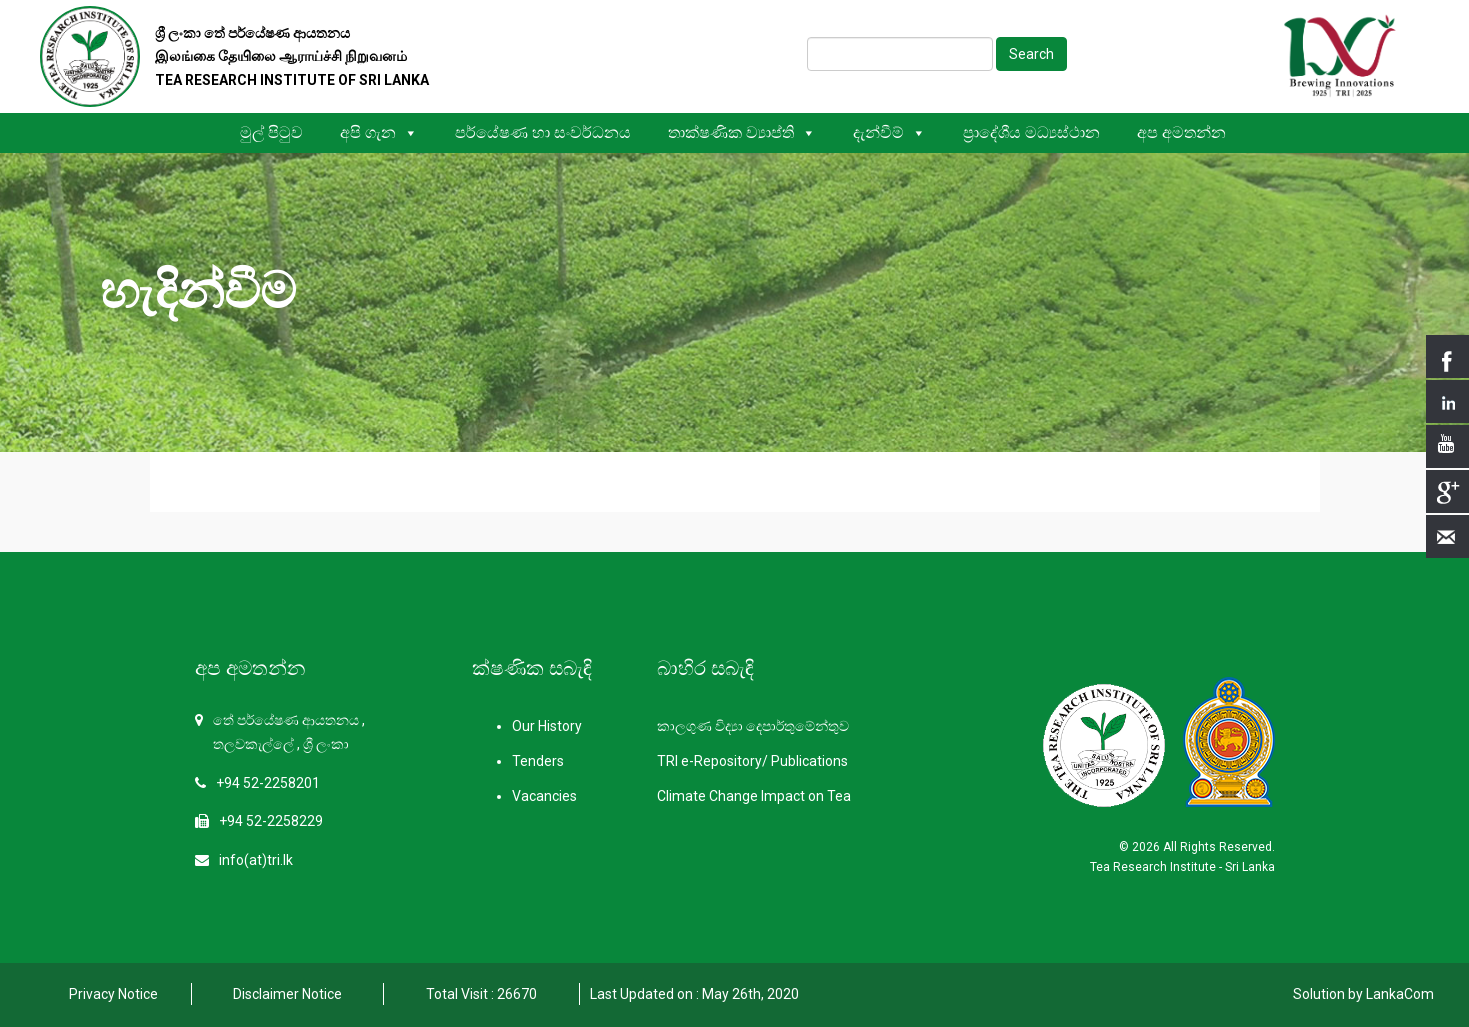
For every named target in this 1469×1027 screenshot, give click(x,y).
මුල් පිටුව (271, 132)
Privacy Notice (113, 994)
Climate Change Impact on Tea (754, 796)
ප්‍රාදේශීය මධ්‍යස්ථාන (1031, 132)
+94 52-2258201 (268, 783)
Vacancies (544, 796)
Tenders (538, 761)
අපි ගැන (379, 132)
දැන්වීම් (889, 132)
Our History (547, 726)
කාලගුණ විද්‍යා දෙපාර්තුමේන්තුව (753, 726)
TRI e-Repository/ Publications (752, 761)
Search (1031, 54)
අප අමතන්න (1181, 132)
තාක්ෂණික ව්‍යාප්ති (742, 132)
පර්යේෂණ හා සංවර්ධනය (543, 132)
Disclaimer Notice (287, 994)
